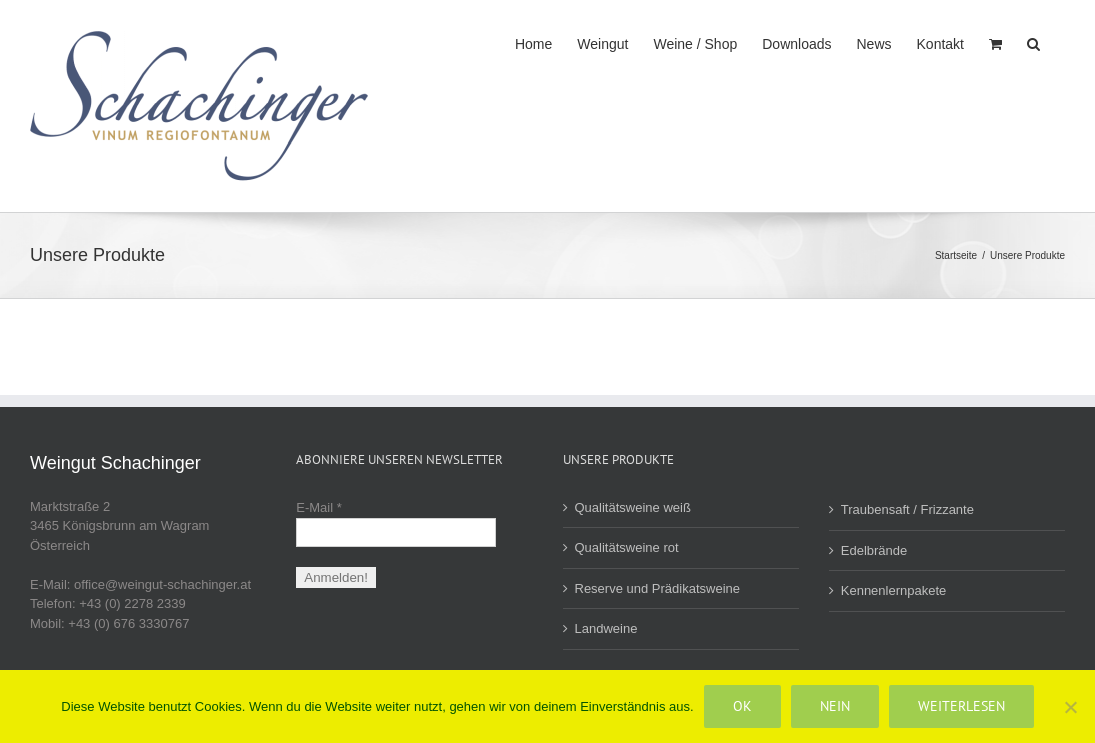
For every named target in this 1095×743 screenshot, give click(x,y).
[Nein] (1070, 707)
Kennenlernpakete (894, 590)
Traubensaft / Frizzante (907, 509)
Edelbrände (874, 550)
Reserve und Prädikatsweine (657, 588)
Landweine (606, 628)
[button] (1033, 42)
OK (742, 706)
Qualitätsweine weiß (633, 507)
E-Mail (319, 507)
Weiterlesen (961, 706)
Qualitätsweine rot (627, 547)
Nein (835, 706)
